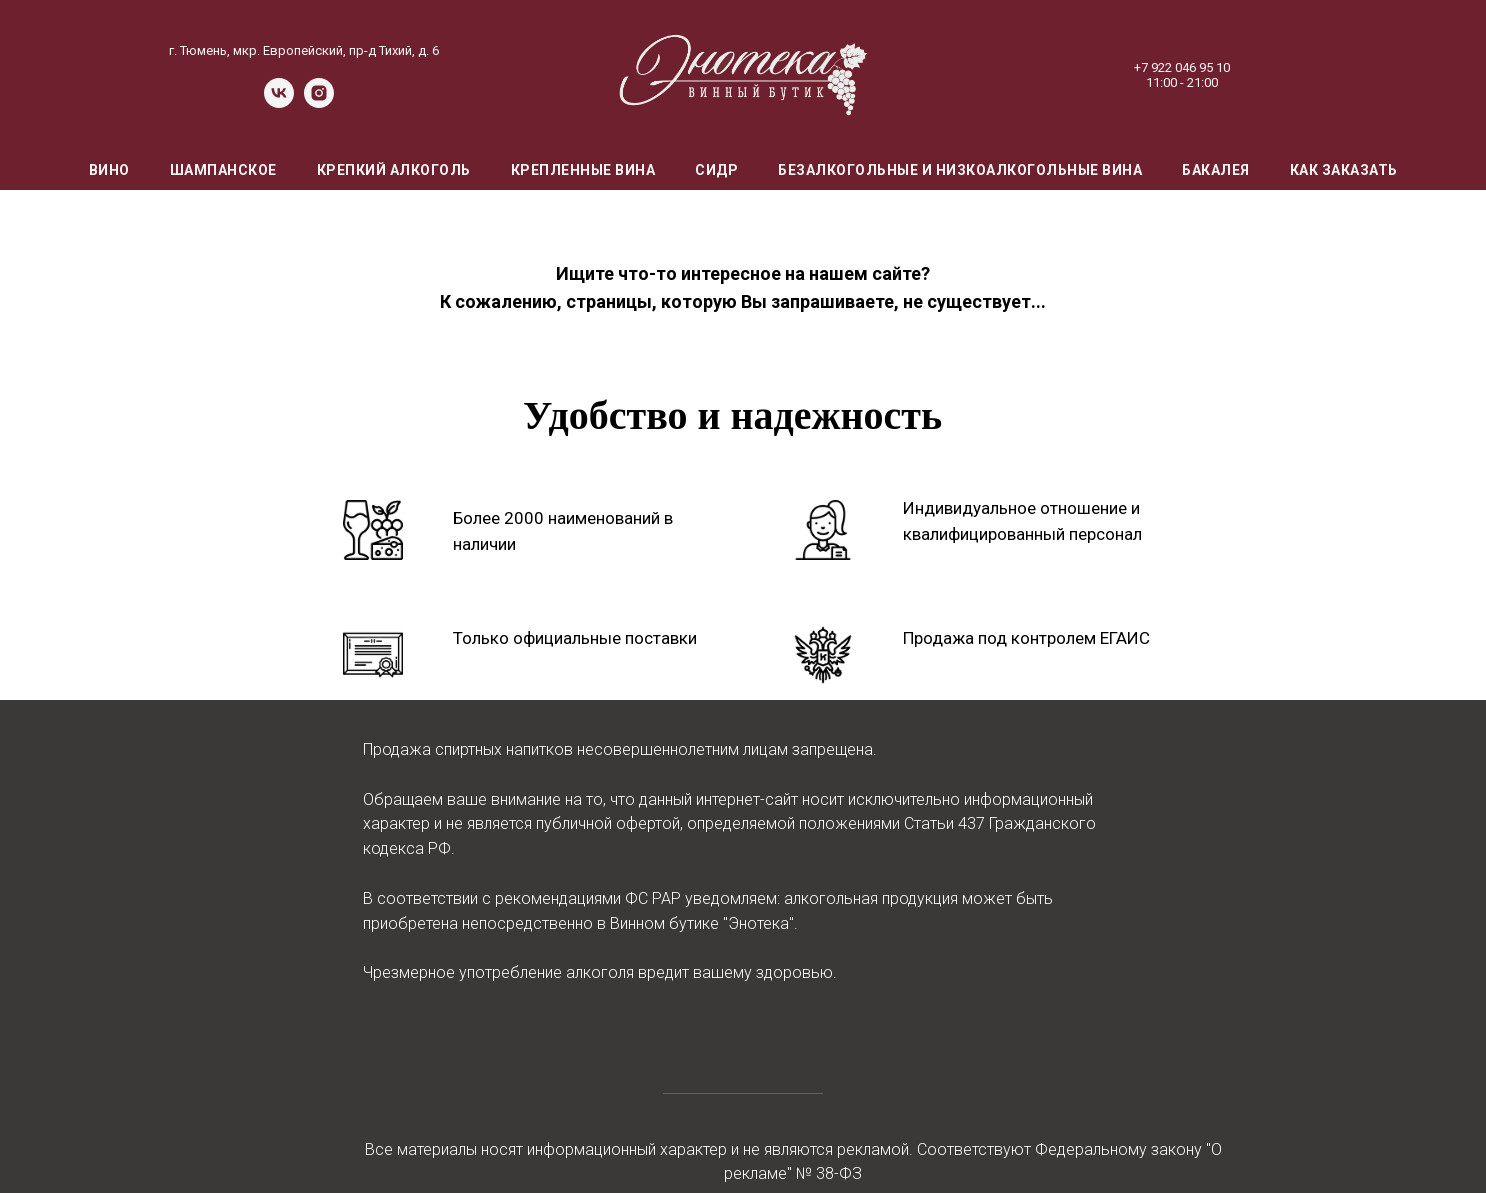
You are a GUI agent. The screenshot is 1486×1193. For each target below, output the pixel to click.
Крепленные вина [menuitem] (583, 170)
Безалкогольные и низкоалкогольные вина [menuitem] (960, 170)
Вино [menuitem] (109, 170)
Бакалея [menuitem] (1216, 170)
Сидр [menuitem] (716, 170)
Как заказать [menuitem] (1344, 170)
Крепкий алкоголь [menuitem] (394, 170)
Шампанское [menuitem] (223, 170)
